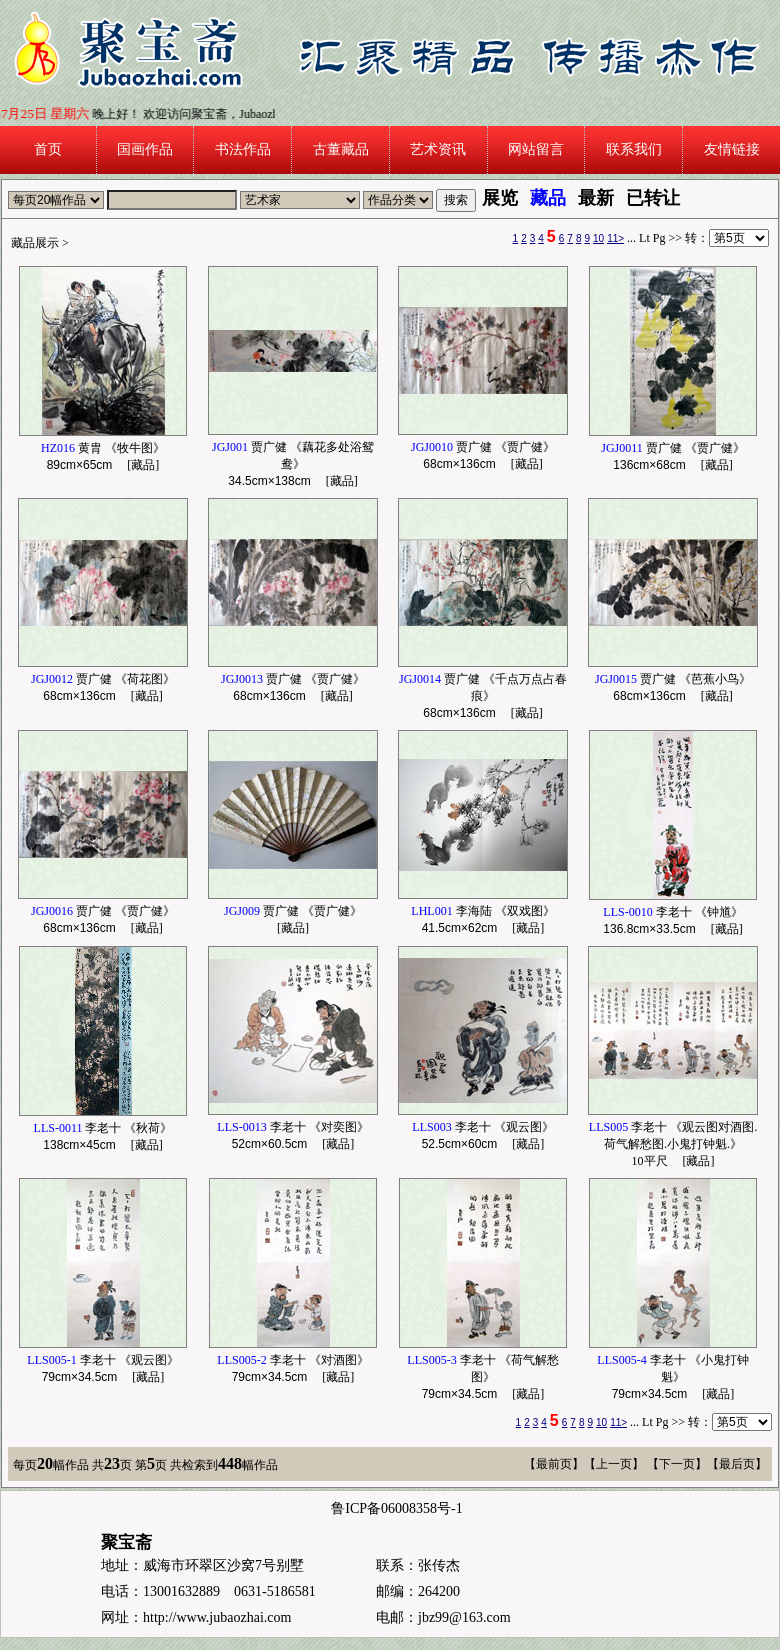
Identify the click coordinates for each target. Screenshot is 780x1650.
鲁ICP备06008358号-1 (396, 1508)
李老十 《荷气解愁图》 (482, 1377)
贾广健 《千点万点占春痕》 (483, 696)
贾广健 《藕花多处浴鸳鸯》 (293, 464)
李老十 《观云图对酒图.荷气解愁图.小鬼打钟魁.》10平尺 (673, 1144)
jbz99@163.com (464, 1617)
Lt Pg (652, 238)
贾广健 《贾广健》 (293, 911)
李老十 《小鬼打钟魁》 (672, 1377)
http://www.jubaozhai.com (217, 1617)
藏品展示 (35, 243)
